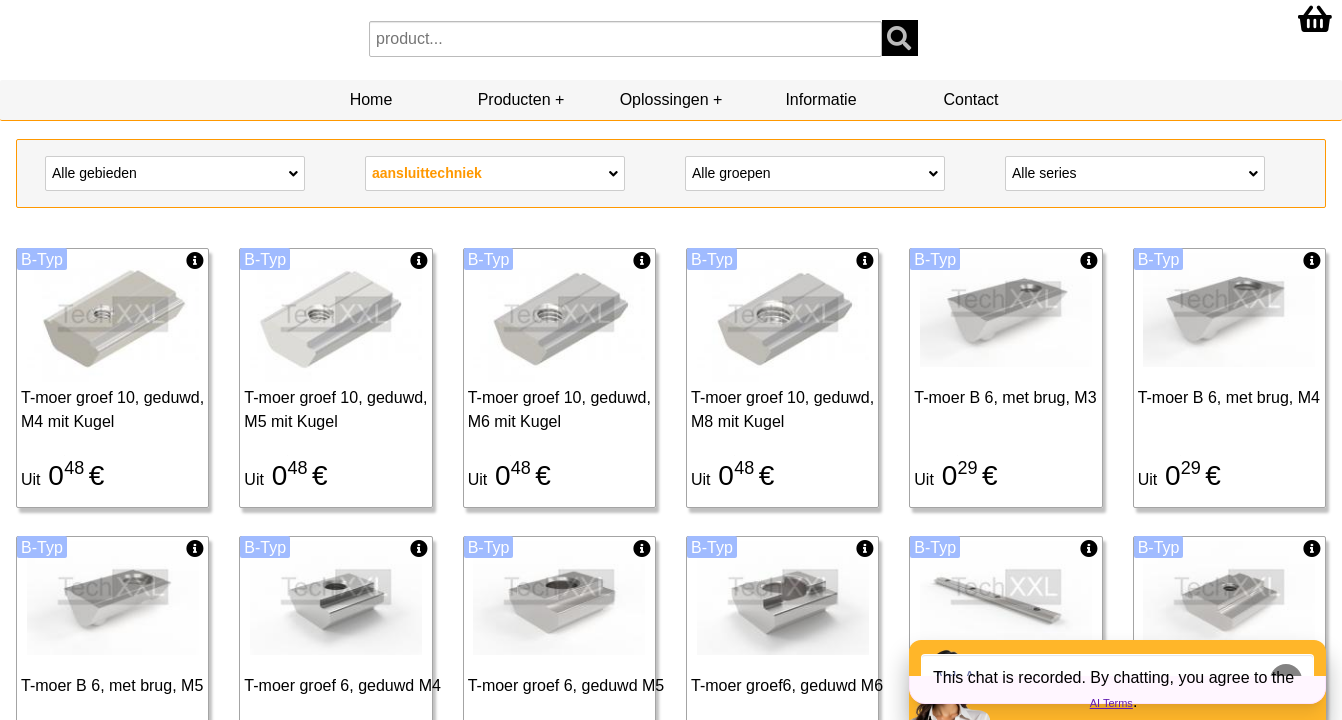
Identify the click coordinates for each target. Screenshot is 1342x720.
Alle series (1135, 172)
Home (371, 99)
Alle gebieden (175, 172)
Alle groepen (815, 172)
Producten (514, 99)
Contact (970, 99)
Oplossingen (664, 99)
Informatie (820, 99)
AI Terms (1111, 703)
